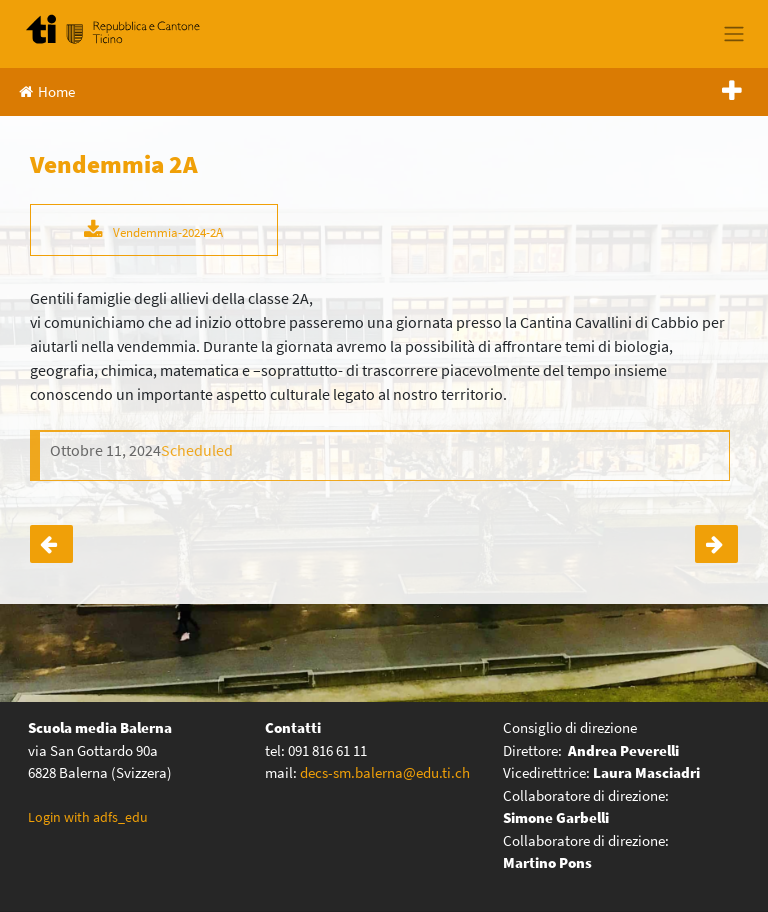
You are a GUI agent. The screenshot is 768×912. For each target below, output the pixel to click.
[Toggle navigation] (733, 34)
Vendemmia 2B (716, 544)
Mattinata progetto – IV (51, 544)
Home (47, 91)
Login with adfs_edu (88, 817)
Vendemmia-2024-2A (168, 232)
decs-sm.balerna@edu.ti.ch (385, 772)
